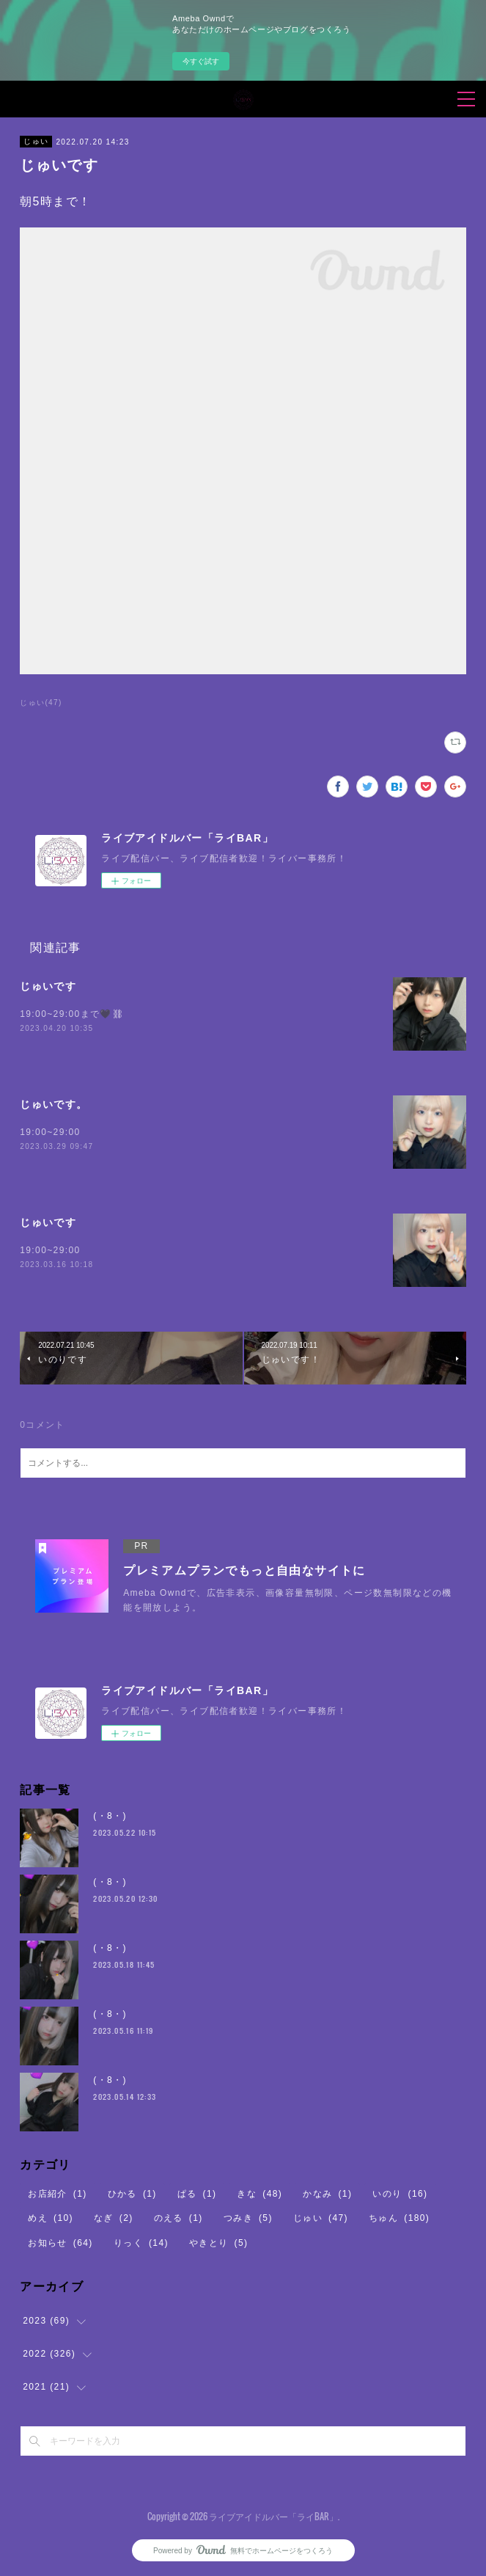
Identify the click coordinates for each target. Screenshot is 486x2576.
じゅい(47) (41, 702)
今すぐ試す (201, 61)
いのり (399, 2194)
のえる (178, 2218)
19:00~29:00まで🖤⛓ (72, 1014)
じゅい (35, 141)
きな (259, 2194)
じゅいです (48, 986)
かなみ (327, 2194)
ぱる (197, 2194)
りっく (141, 2243)
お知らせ (60, 2243)
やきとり (218, 2243)
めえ (50, 2218)
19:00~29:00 (50, 1132)
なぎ (113, 2218)
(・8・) (110, 1816)
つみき (248, 2218)
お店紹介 (57, 2194)
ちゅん (399, 2218)
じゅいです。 (53, 1104)
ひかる (132, 2194)
